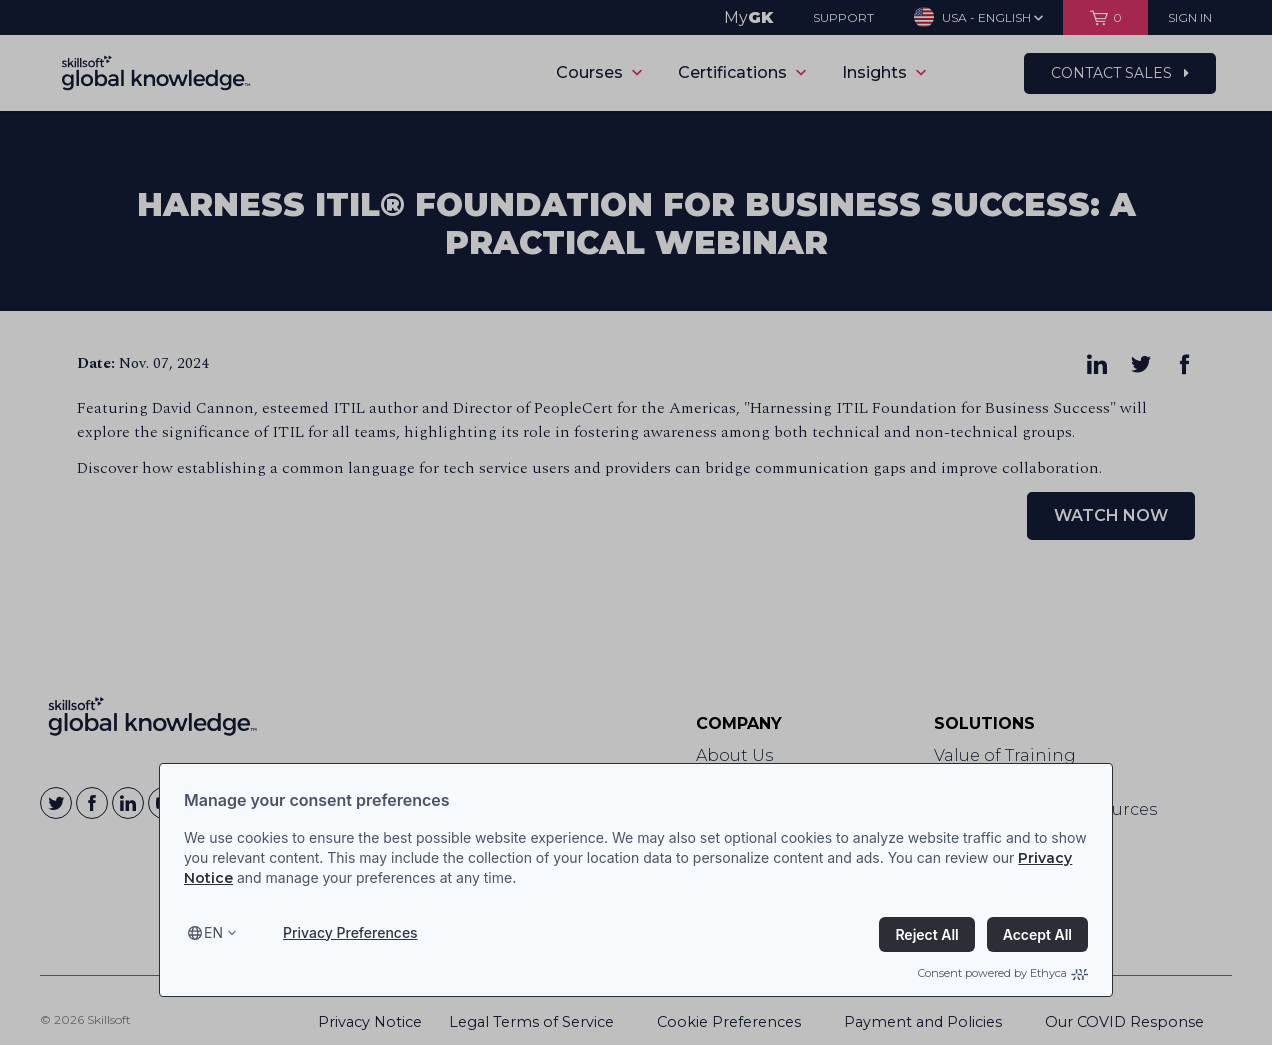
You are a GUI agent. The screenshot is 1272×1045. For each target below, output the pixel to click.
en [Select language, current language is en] (213, 932)
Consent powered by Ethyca (1003, 973)
